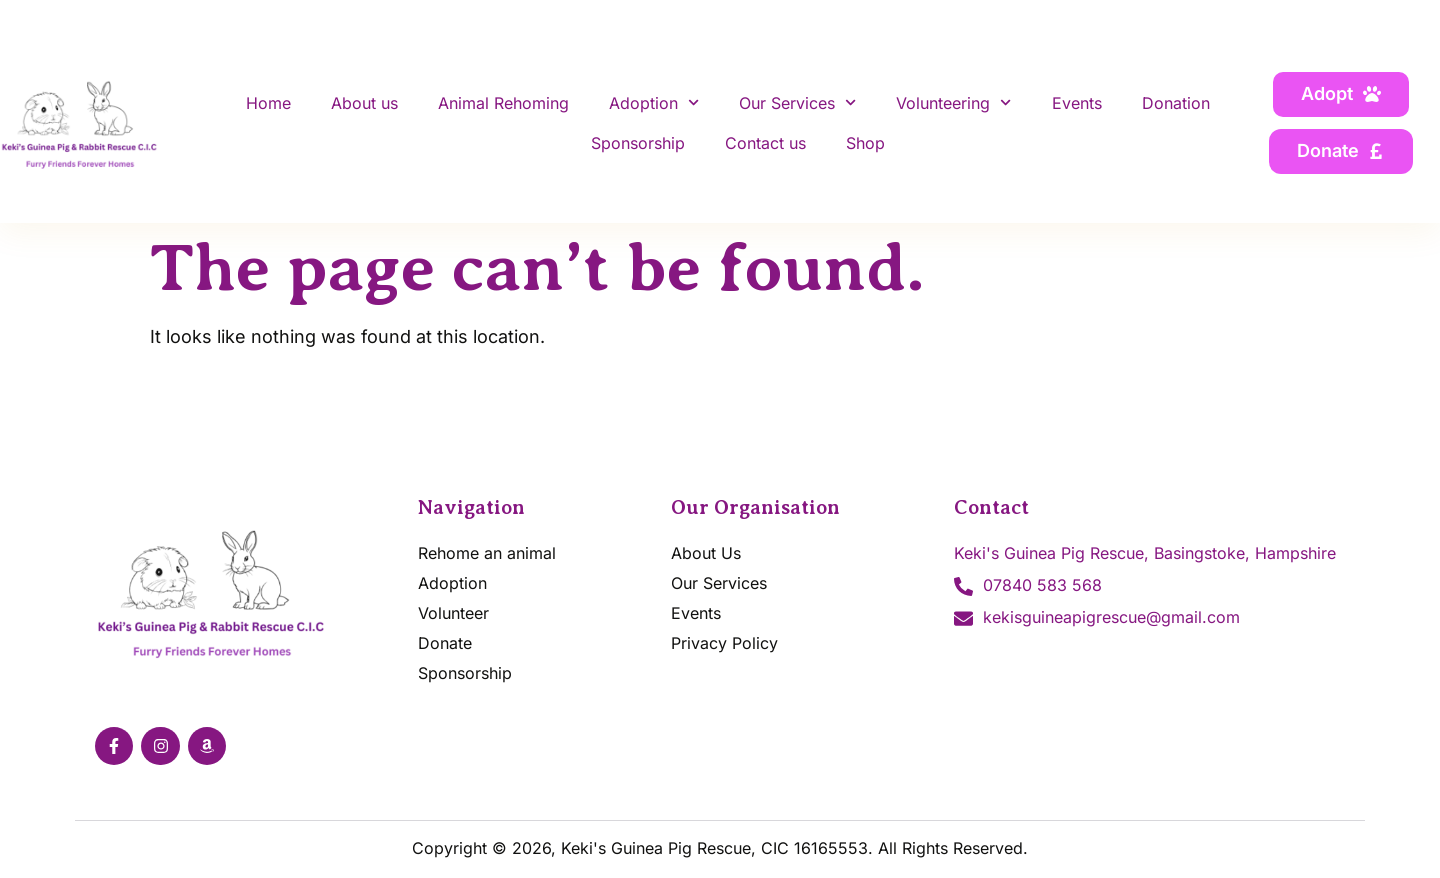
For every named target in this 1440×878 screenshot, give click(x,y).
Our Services (797, 102)
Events (1077, 103)
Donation (1176, 103)
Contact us (765, 143)
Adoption (654, 102)
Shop (865, 143)
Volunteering (953, 102)
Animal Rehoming (503, 103)
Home (268, 103)
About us (364, 103)
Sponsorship (638, 143)
